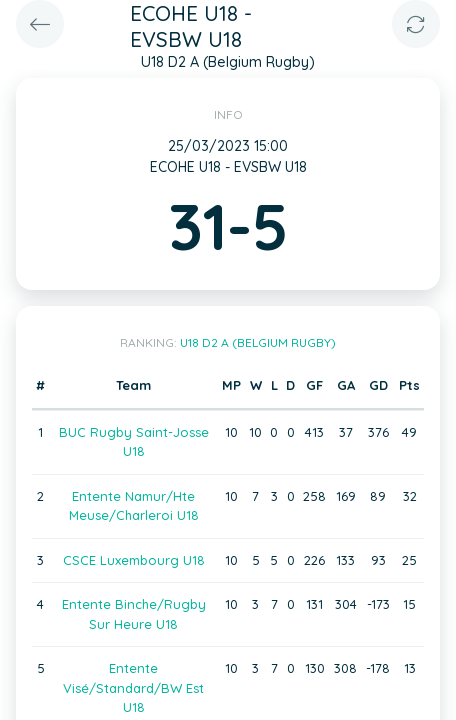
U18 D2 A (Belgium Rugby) (258, 342)
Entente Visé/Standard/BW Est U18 (133, 687)
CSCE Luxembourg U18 (134, 560)
